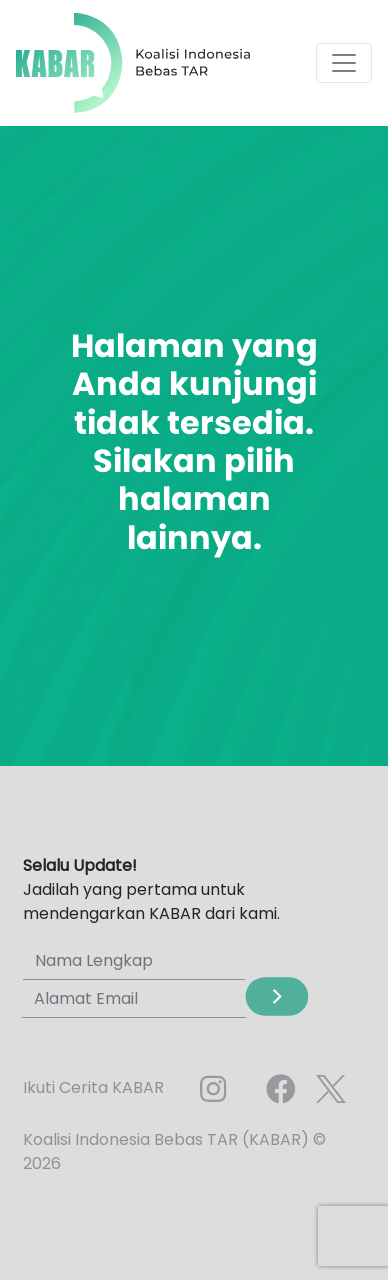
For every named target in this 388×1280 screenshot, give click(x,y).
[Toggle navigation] (344, 63)
